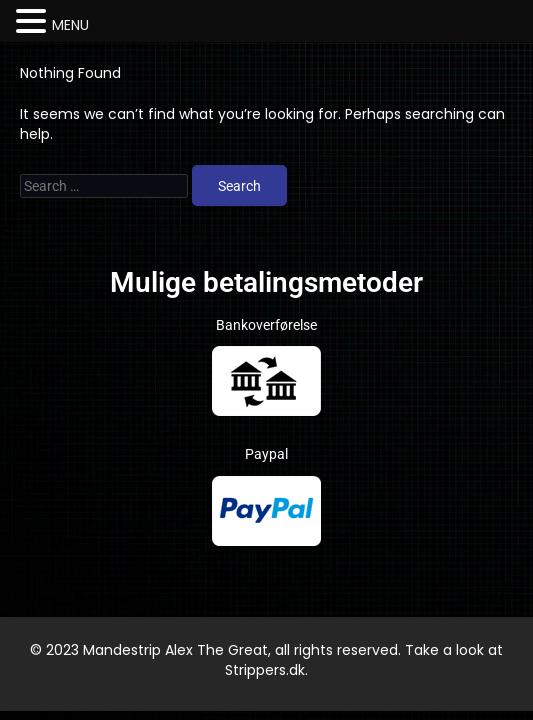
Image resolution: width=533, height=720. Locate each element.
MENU (70, 25)
